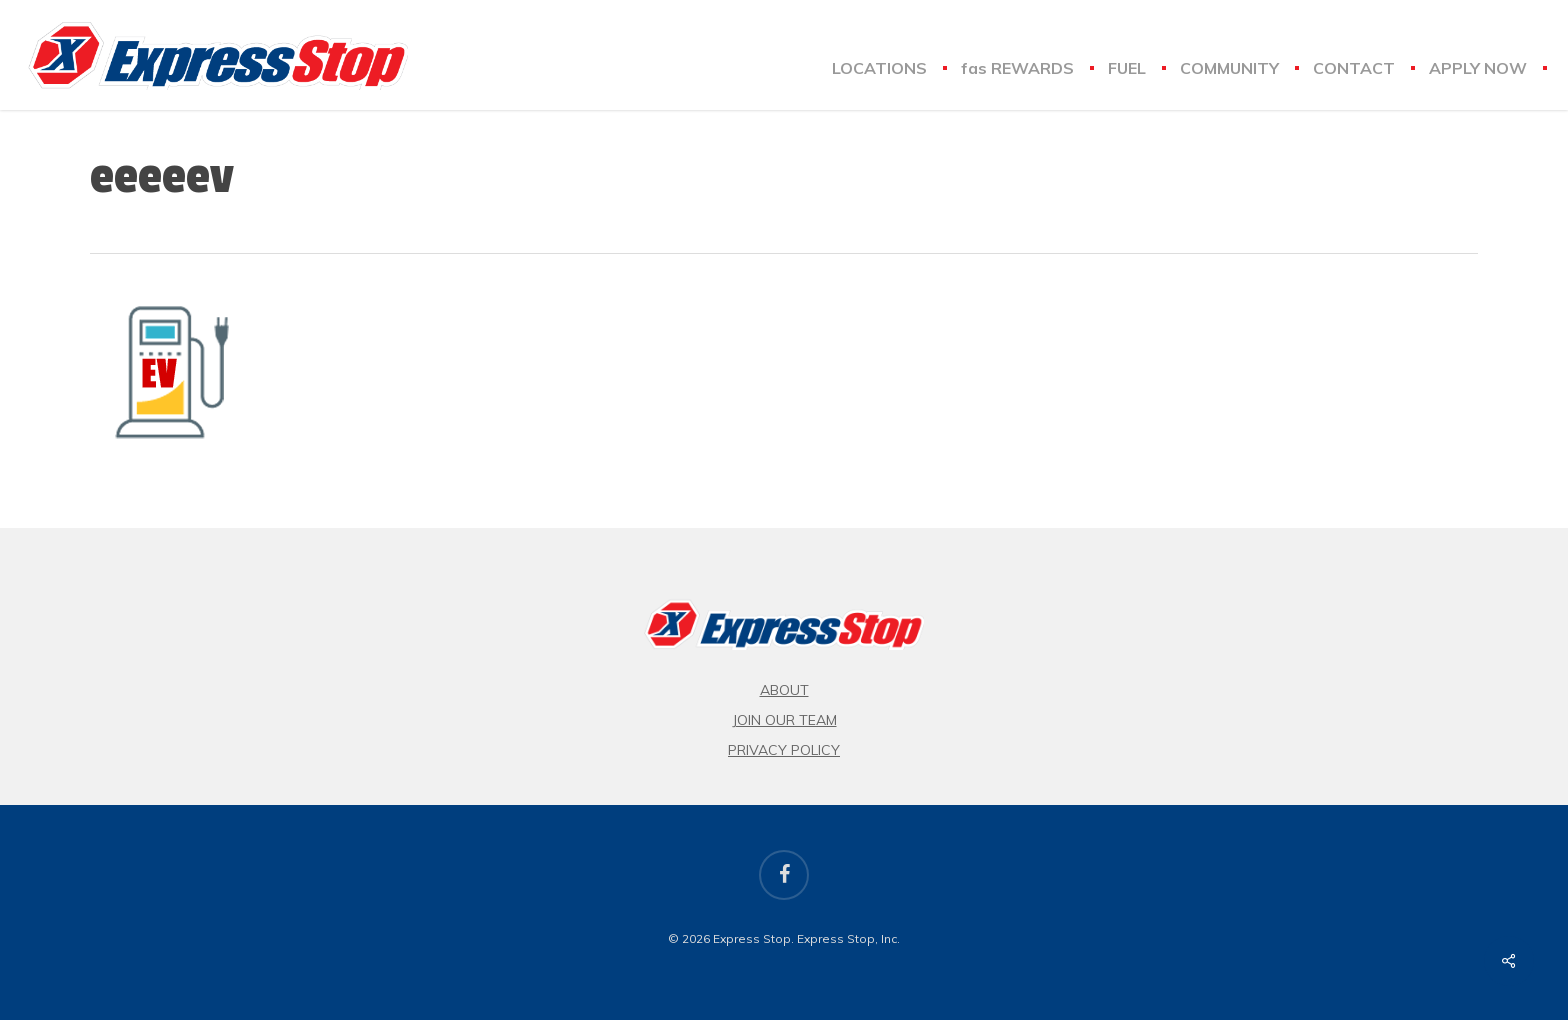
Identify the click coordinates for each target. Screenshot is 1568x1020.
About (784, 690)
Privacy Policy (784, 750)
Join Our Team (784, 720)
